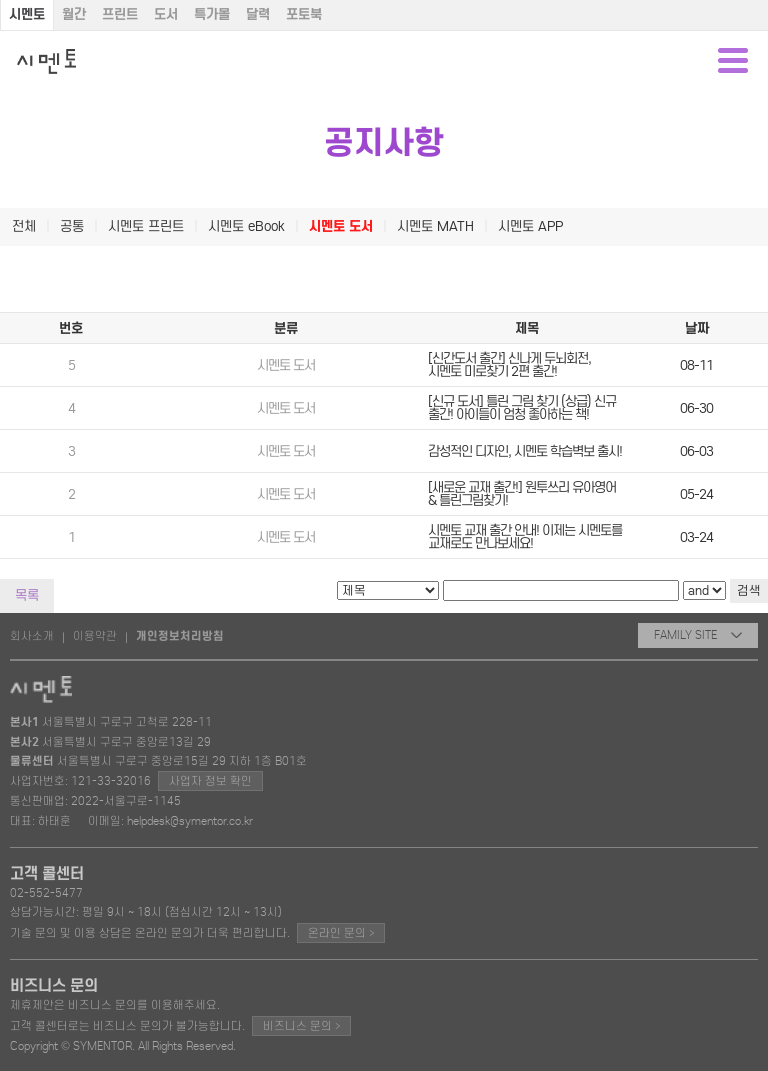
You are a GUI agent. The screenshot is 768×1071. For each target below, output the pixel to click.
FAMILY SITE (698, 635)
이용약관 (95, 636)
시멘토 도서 (341, 226)
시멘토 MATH (435, 226)
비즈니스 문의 (301, 1025)
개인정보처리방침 (180, 636)
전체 (24, 226)
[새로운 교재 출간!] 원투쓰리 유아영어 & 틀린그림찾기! (522, 494)
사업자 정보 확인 (210, 781)
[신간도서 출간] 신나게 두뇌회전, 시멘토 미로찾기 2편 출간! (509, 365)
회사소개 (32, 636)
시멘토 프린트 (146, 226)
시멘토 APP (530, 226)
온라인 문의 (341, 932)
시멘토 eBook (246, 226)
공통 (72, 226)
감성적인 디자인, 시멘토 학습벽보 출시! (525, 451)
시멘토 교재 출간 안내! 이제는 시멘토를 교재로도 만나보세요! (525, 537)
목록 (27, 595)
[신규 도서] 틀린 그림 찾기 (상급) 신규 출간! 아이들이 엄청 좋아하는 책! (522, 408)
